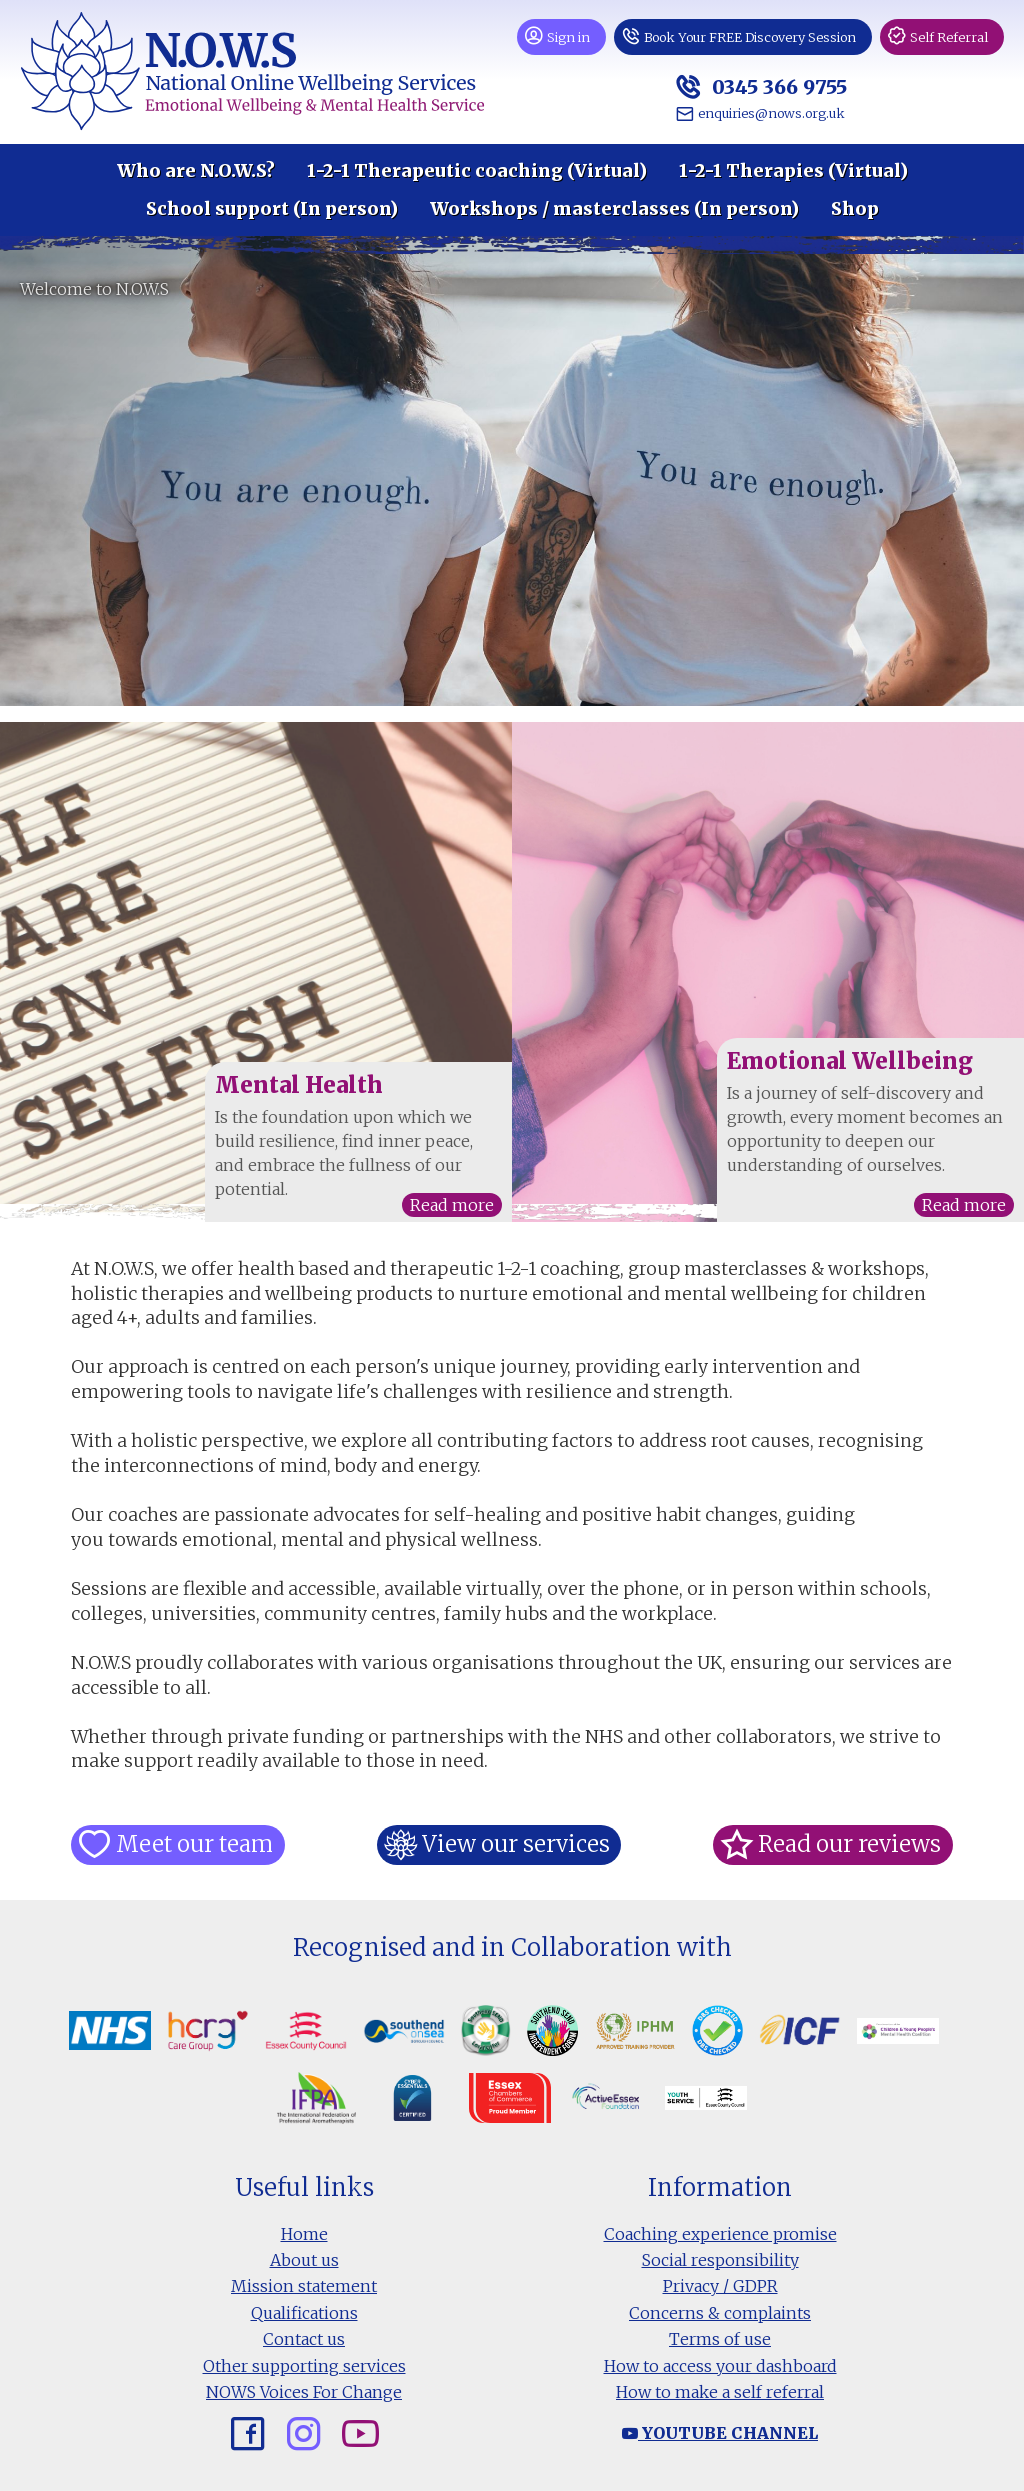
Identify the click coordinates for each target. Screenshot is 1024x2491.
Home (304, 2234)
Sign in (568, 37)
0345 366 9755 (777, 86)
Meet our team (193, 1844)
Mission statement (304, 2286)
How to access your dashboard (720, 2366)
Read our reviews (848, 1844)
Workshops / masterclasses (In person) (614, 209)
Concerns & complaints (720, 2313)
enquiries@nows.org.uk (771, 113)
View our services (515, 1844)
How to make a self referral (720, 2392)
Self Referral (949, 37)
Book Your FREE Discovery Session (750, 37)
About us (304, 2260)
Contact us (304, 2339)
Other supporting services (304, 2366)
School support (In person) (272, 209)
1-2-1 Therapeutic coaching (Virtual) (477, 171)
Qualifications (304, 2313)
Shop (855, 209)
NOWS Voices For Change (304, 2392)
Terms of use (720, 2339)
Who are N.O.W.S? (196, 171)
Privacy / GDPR (720, 2286)
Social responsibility (720, 2260)
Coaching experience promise (720, 2234)
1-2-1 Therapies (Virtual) (793, 171)
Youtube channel (720, 2433)
